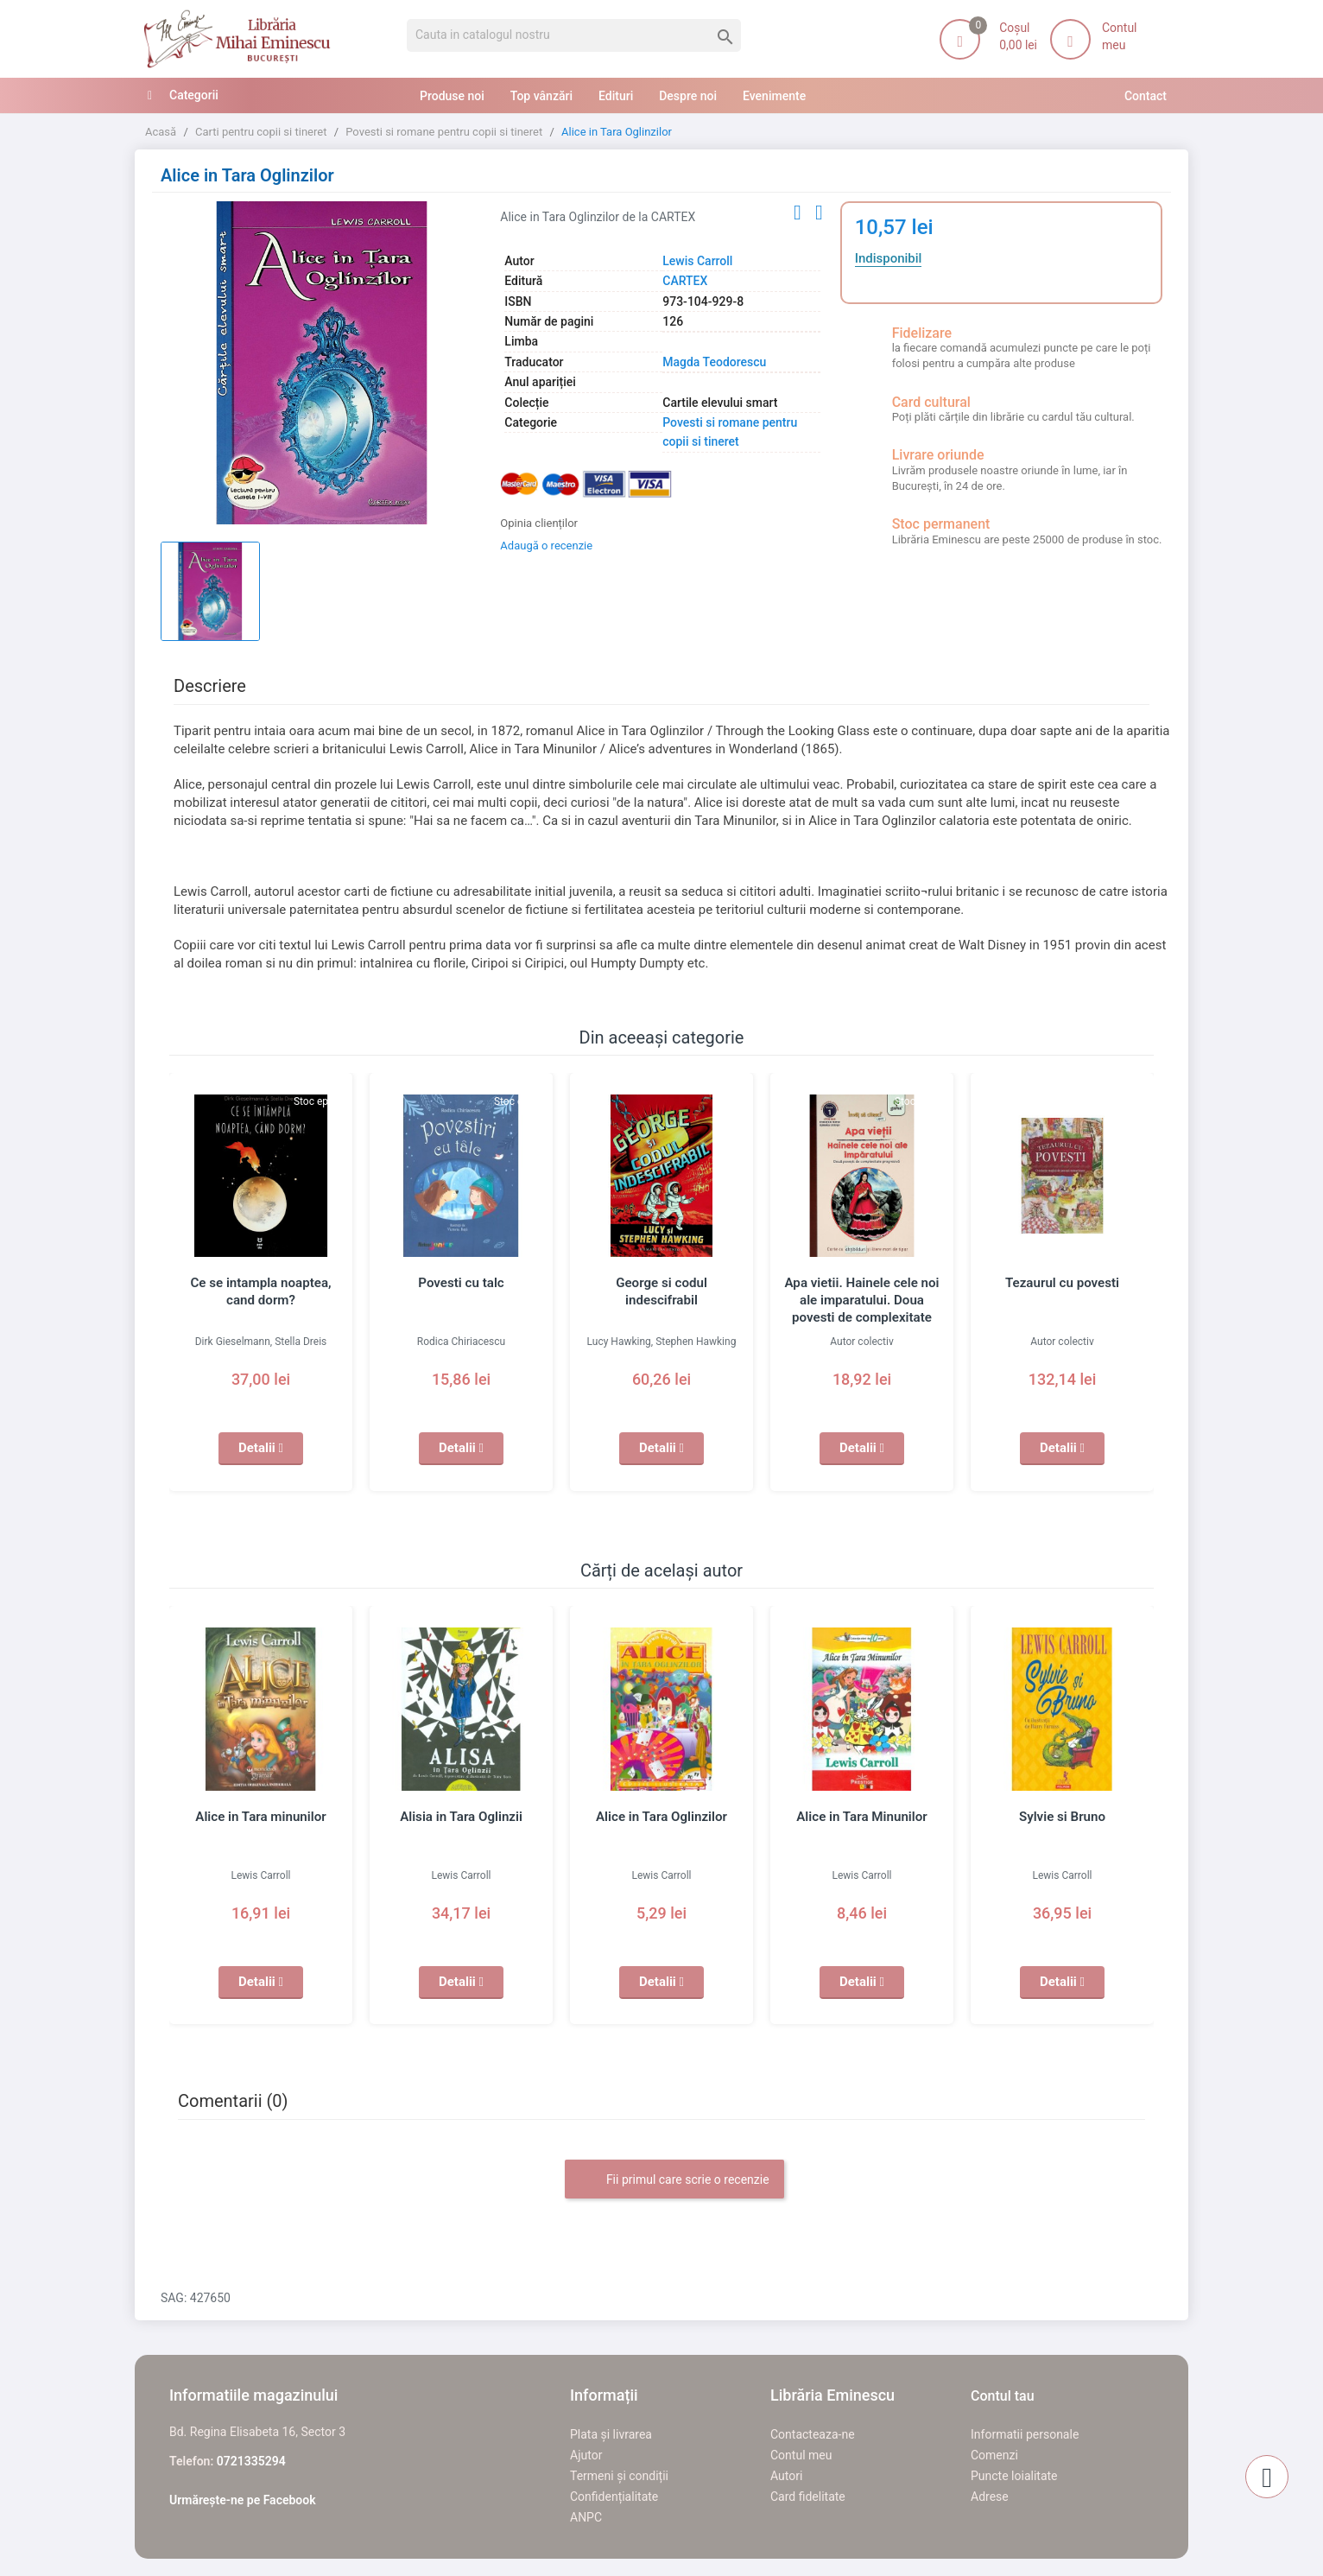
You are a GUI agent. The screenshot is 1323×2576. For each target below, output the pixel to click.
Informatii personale (1025, 2434)
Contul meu (801, 2455)
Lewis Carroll (697, 261)
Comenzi (994, 2455)
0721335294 (251, 2461)
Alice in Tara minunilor (261, 1816)
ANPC (586, 2517)
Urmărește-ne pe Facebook (242, 2500)
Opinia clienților (539, 523)
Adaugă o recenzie (546, 545)
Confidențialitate (614, 2496)
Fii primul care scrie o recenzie (674, 2180)
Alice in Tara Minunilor (862, 1816)
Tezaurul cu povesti (1062, 1283)
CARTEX (684, 281)
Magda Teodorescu (714, 362)
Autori (786, 2476)
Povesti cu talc (461, 1283)
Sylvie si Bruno (1062, 1816)
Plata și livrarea (611, 2434)
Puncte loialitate (1014, 2476)
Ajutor (586, 2455)
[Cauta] (574, 35)
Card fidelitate (807, 2496)
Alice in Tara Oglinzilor (662, 1816)
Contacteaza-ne (812, 2434)
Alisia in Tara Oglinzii (461, 1816)
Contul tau (1003, 2396)
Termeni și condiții (619, 2476)
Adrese (990, 2496)
